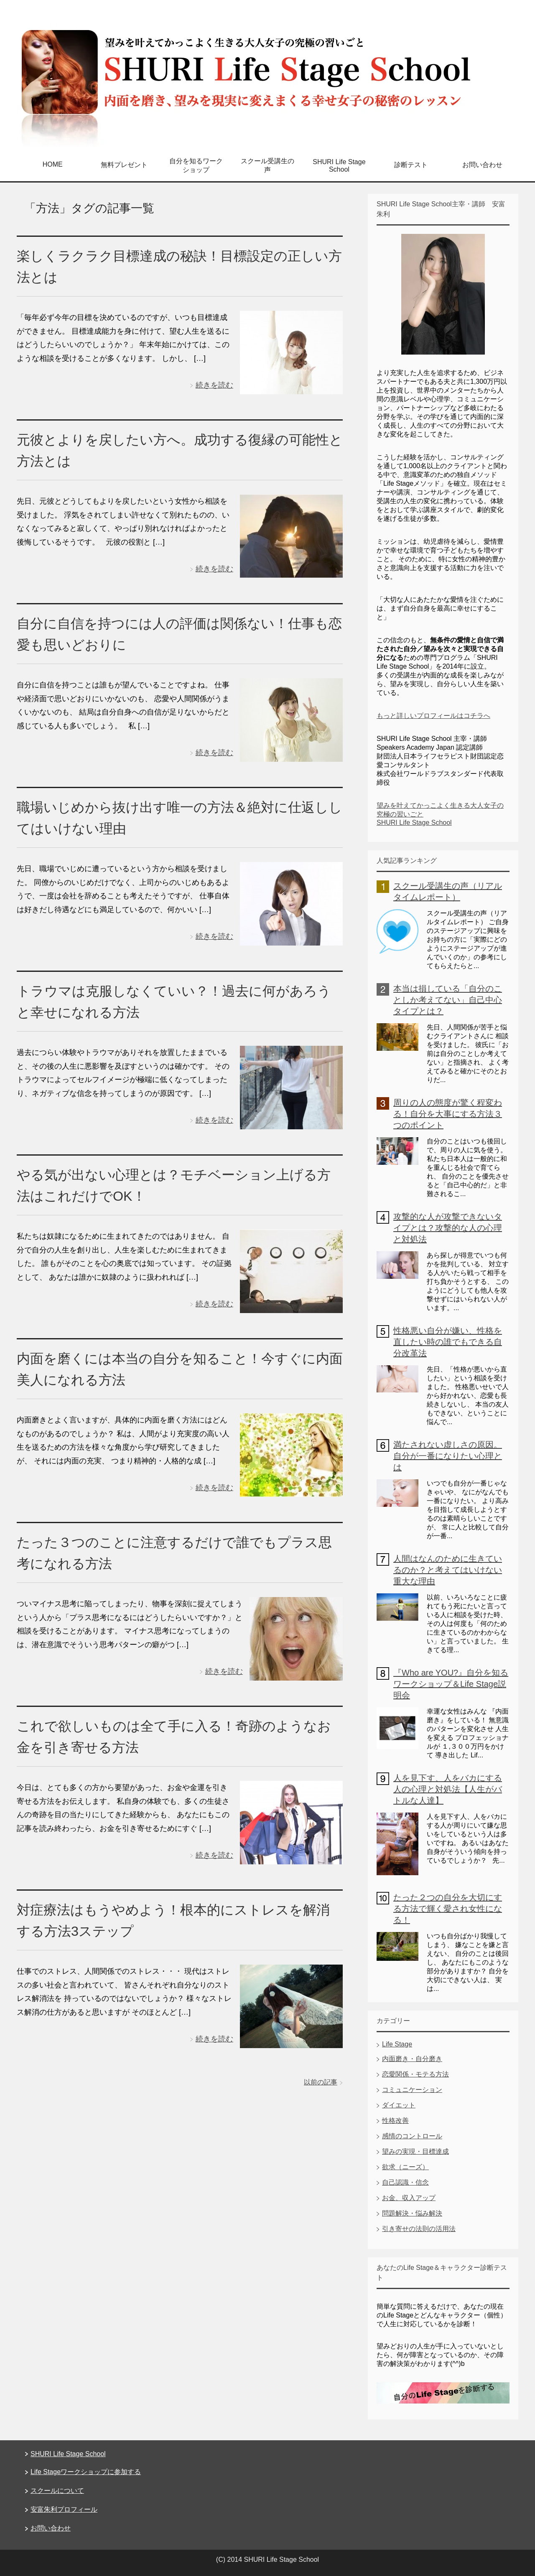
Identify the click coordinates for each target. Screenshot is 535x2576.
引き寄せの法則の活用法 (419, 2228)
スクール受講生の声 (267, 165)
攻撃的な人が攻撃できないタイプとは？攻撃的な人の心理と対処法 (447, 1228)
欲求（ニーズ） (405, 2166)
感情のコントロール (412, 2136)
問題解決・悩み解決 (412, 2213)
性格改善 (395, 2120)
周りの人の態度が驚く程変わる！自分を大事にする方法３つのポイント (447, 1114)
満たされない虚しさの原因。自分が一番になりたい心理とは (447, 1456)
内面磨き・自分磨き (412, 2058)
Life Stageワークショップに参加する (86, 2471)
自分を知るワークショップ (196, 165)
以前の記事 (320, 2082)
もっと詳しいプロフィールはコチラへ (433, 715)
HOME (53, 164)
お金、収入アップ (409, 2197)
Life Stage (397, 2044)
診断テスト (411, 164)
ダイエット (398, 2105)
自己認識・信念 (405, 2182)
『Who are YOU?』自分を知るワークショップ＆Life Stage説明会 (450, 1684)
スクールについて (57, 2490)
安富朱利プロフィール (64, 2509)
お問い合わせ (482, 164)
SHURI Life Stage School (339, 165)
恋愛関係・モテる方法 (415, 2074)
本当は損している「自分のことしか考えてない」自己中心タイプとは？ (447, 1000)
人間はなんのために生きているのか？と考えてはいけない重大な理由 (447, 1570)
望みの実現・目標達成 (415, 2151)
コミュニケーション (412, 2089)
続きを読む (214, 385)
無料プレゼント (124, 164)
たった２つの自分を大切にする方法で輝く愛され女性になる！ (447, 1908)
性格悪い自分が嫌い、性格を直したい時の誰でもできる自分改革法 (447, 1342)
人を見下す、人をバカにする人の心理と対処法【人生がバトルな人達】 (447, 1789)
